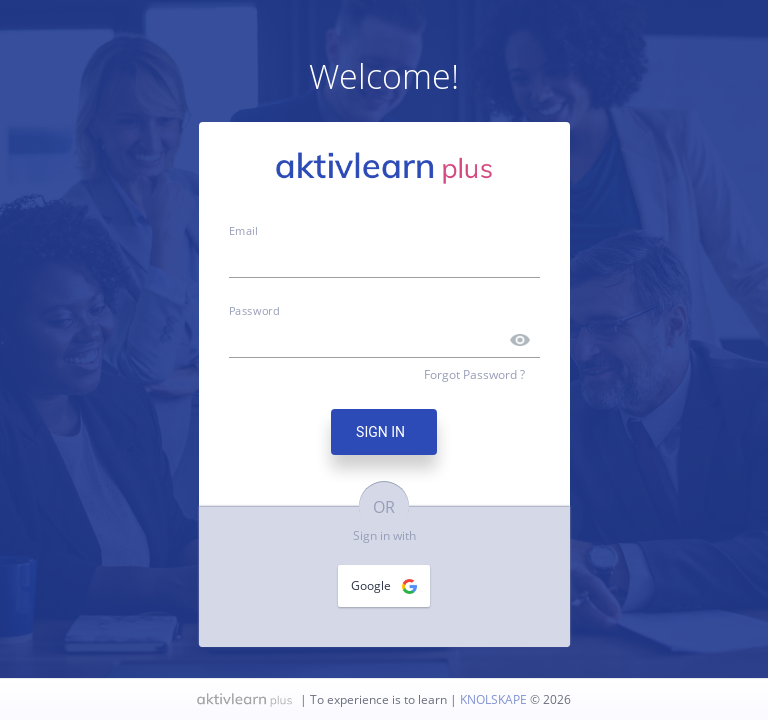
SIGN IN (384, 432)
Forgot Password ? (474, 374)
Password (254, 310)
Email (244, 230)
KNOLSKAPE (495, 699)
